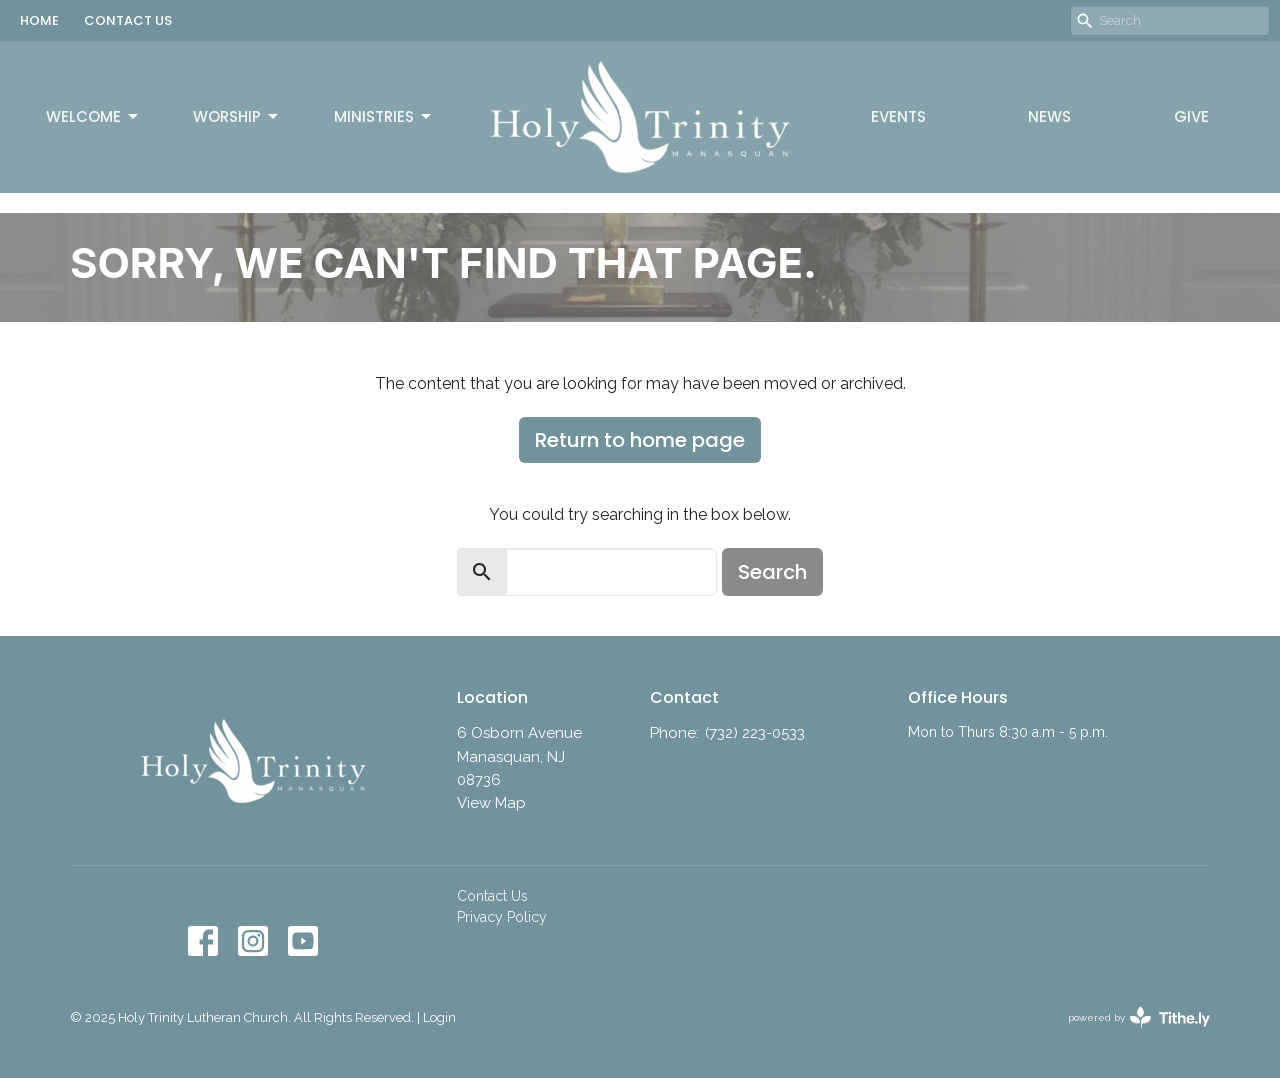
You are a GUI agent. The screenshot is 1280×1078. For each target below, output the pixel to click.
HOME (39, 20)
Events (898, 116)
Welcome (93, 116)
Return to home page (640, 440)
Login (439, 1017)
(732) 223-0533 (755, 733)
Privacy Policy (502, 917)
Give (1191, 116)
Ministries (384, 116)
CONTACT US (128, 20)
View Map (491, 803)
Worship (237, 116)
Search (772, 572)
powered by (1139, 1017)
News (1049, 116)
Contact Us (492, 896)
